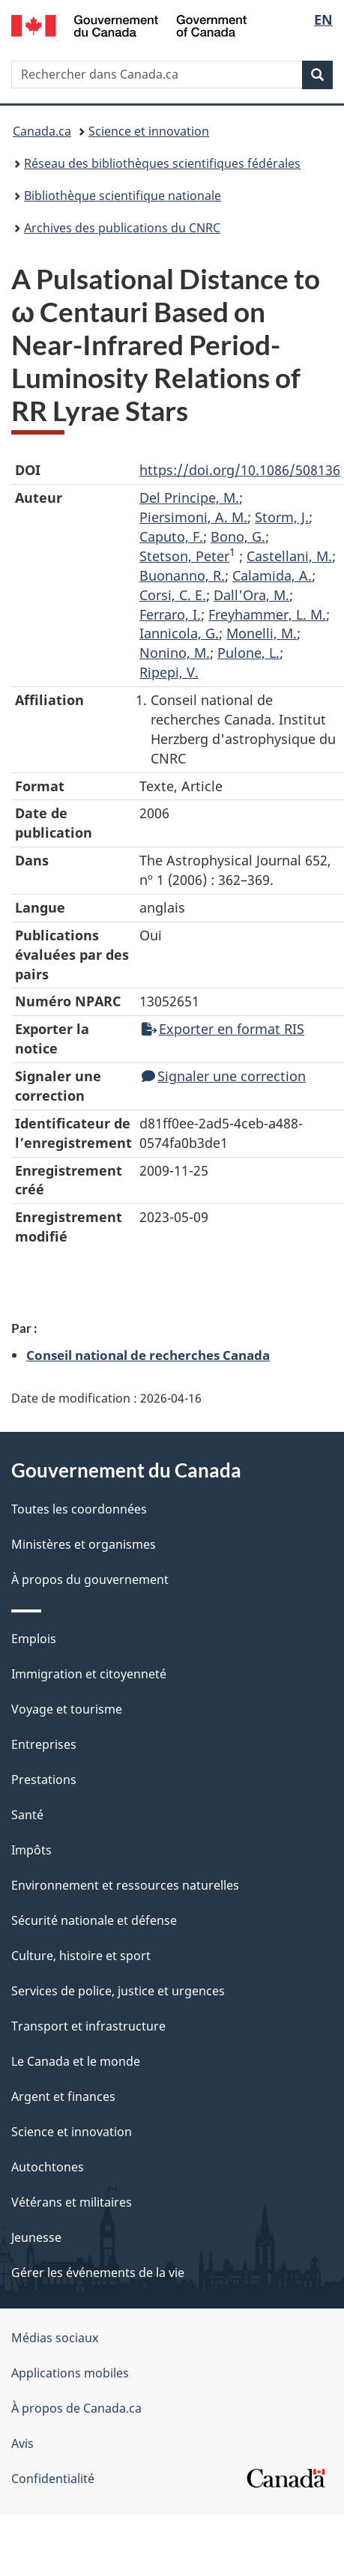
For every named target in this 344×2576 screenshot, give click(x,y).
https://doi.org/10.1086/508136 (239, 470)
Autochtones (47, 2167)
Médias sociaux (54, 2337)
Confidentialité (52, 2478)
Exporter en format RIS (223, 1029)
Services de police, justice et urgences (118, 1991)
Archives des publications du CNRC (122, 228)
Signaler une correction (224, 1076)
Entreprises (43, 1744)
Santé (27, 1814)
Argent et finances (63, 2096)
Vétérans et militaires (71, 2202)
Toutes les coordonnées (79, 1509)
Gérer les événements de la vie (97, 2272)
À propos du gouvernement (90, 1579)
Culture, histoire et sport (81, 1955)
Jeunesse (36, 2237)
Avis (22, 2443)
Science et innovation (148, 131)
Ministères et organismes (83, 1544)
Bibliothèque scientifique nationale (122, 195)
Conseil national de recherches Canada (148, 1355)
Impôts (31, 1850)
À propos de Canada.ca (76, 2408)
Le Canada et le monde (75, 2061)
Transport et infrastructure (88, 2026)
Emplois (33, 1638)
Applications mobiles (70, 2373)
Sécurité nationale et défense (94, 1920)
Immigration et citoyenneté (88, 1674)
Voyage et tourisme (66, 1709)
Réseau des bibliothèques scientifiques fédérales (162, 163)
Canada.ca (42, 131)
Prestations (43, 1779)
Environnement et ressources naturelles (125, 1885)
